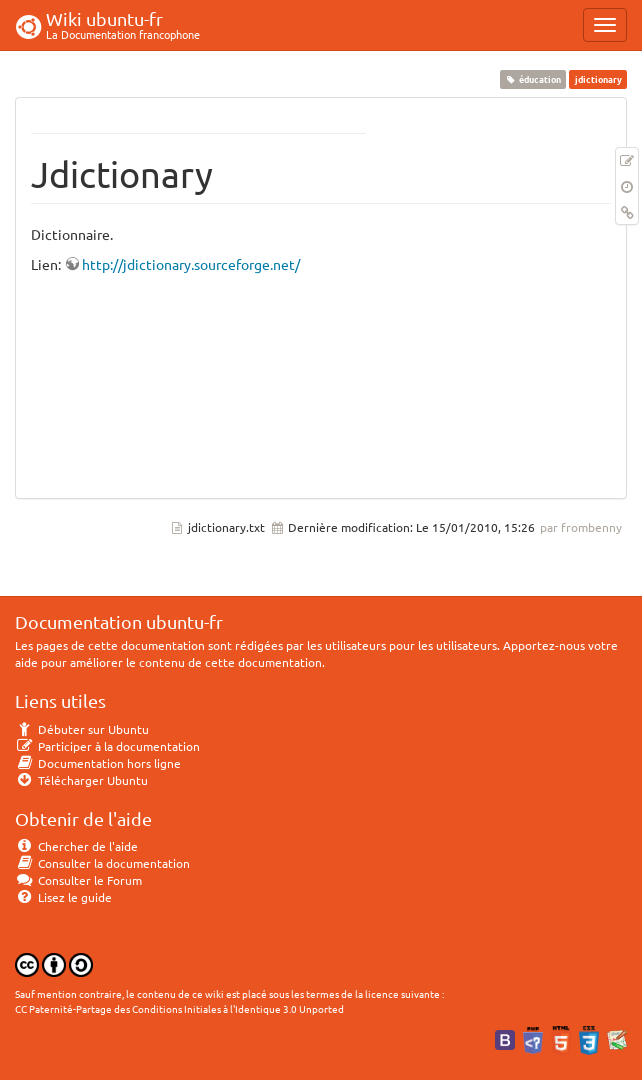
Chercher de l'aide (76, 846)
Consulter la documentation (102, 863)
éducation (533, 79)
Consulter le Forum (78, 880)
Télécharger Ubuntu (81, 780)
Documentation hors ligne (98, 763)
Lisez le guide (63, 897)
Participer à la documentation (107, 746)
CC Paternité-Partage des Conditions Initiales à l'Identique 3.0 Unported (179, 1008)
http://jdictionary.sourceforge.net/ (191, 264)
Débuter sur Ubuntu (82, 729)
